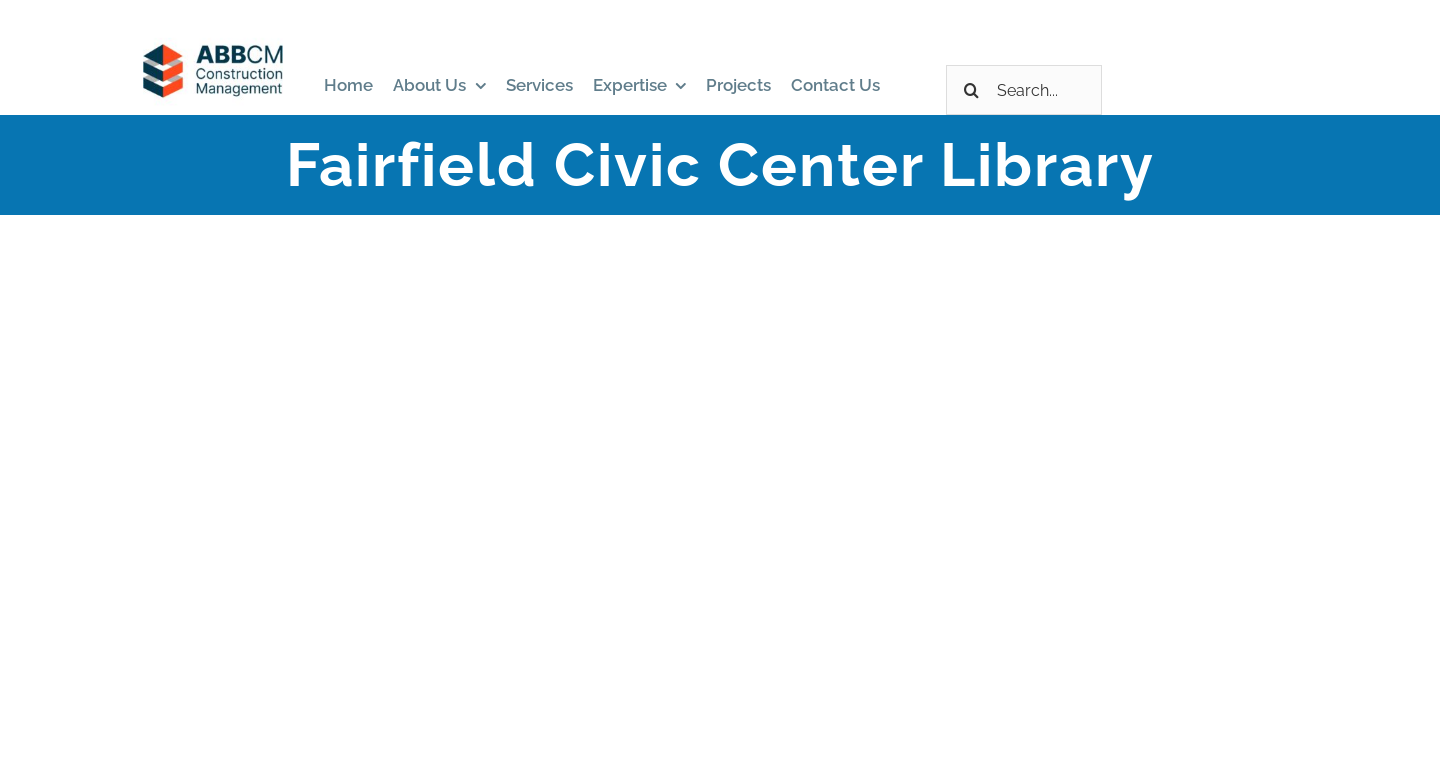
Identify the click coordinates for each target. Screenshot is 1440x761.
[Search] (971, 90)
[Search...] (1024, 90)
